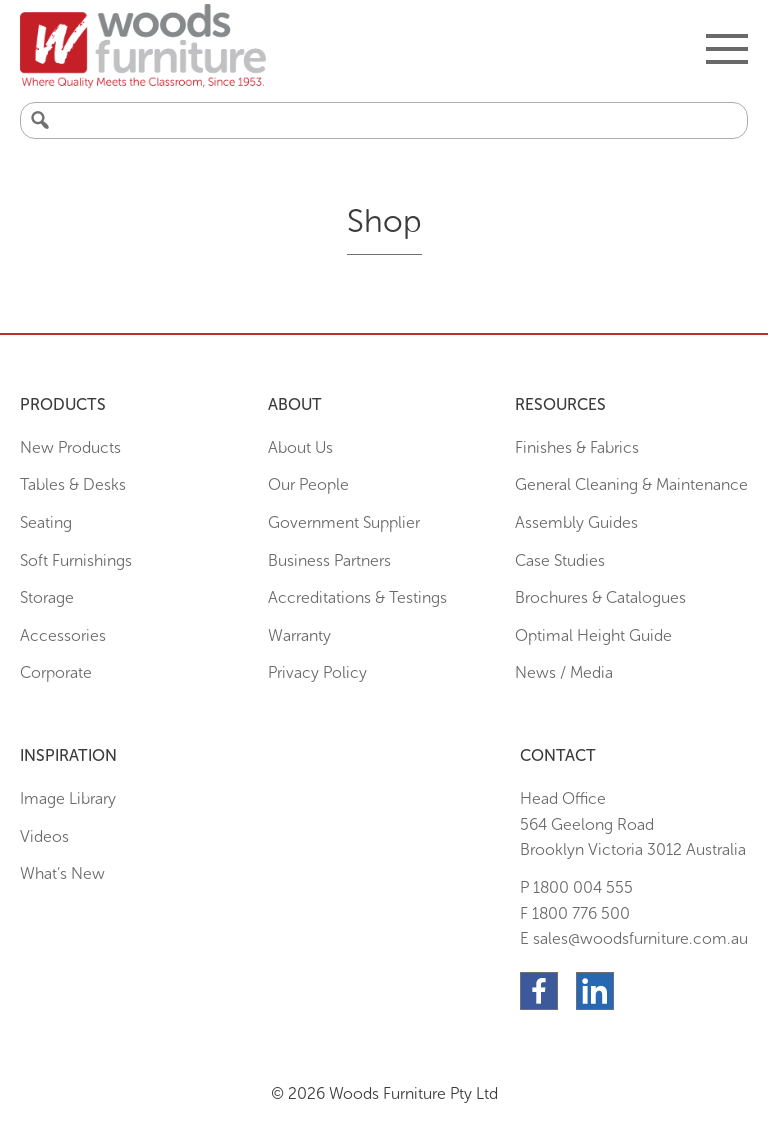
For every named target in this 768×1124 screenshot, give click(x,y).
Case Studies (560, 560)
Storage (47, 597)
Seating (46, 522)
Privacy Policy (317, 672)
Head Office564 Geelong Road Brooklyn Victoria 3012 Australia (633, 824)
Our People (308, 484)
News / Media (564, 672)
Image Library (68, 798)
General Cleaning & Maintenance (631, 484)
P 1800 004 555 (576, 887)
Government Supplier (344, 522)
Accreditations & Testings (357, 597)
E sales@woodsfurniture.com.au (634, 938)
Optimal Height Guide (593, 635)
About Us (300, 447)
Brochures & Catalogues (600, 597)
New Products (70, 447)
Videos (44, 836)
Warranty (299, 635)
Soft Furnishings (76, 560)
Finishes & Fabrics (577, 447)
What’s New (62, 873)
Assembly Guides (576, 522)
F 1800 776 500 (575, 913)
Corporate (56, 672)
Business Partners (329, 560)
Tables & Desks (73, 484)
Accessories (63, 635)
